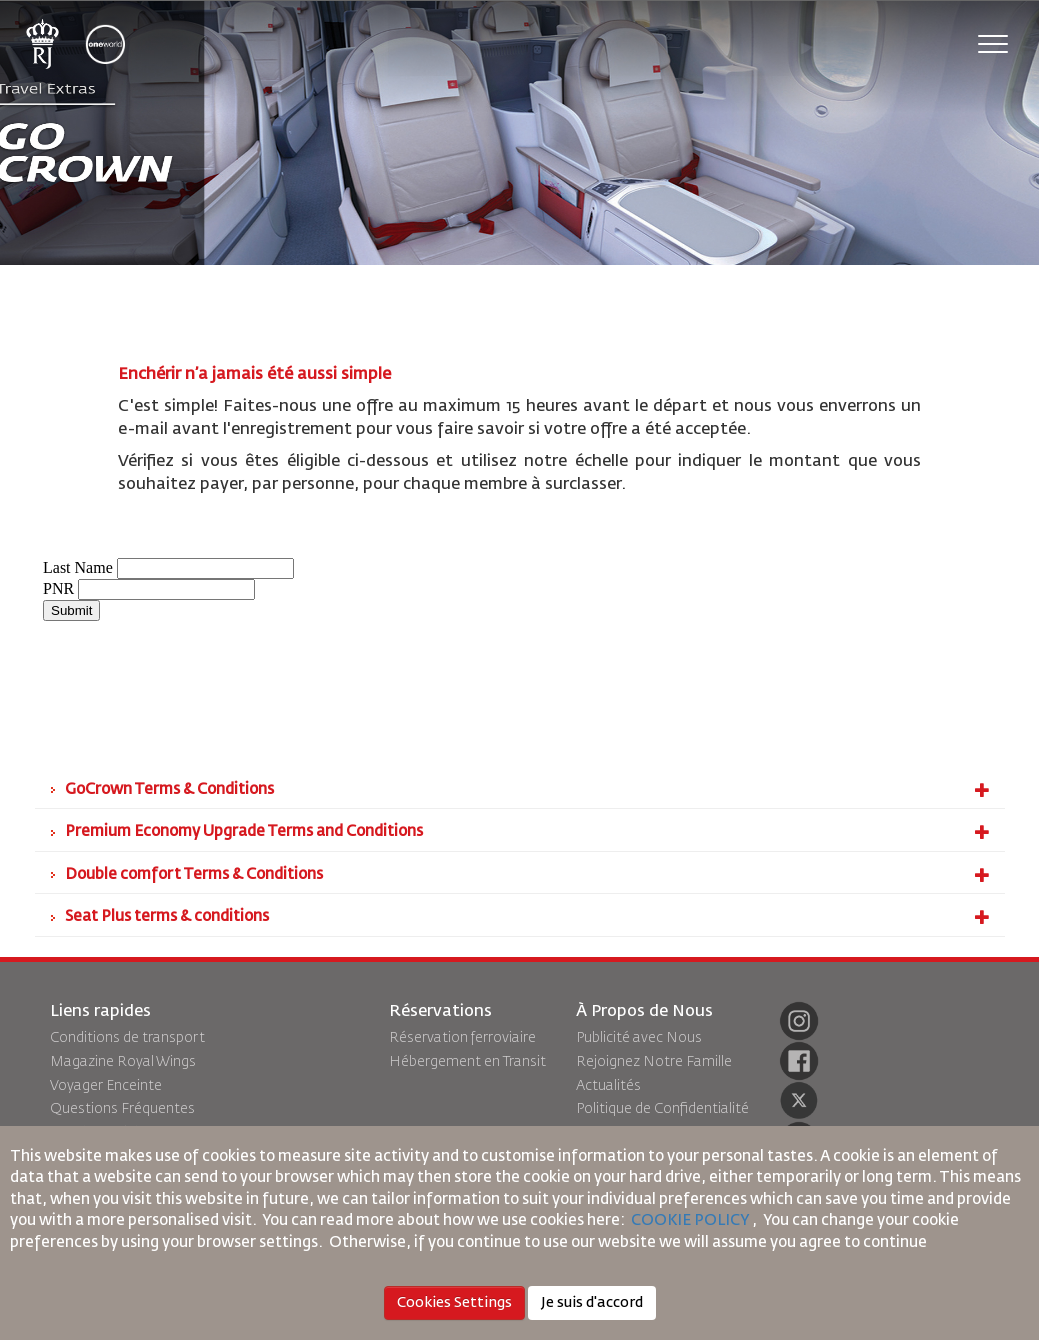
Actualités (608, 1086)
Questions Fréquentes (122, 1109)
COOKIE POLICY (690, 1220)
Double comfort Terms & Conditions (527, 875)
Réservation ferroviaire (462, 1038)
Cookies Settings (454, 1303)
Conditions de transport (127, 1038)
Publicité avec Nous (639, 1038)
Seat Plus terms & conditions (527, 917)
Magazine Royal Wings (123, 1062)
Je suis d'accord (592, 1303)
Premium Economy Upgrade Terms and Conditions (527, 832)
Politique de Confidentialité (662, 1109)
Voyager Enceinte (106, 1086)
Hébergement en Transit (467, 1062)
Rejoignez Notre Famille (654, 1062)
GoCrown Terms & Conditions (527, 790)
